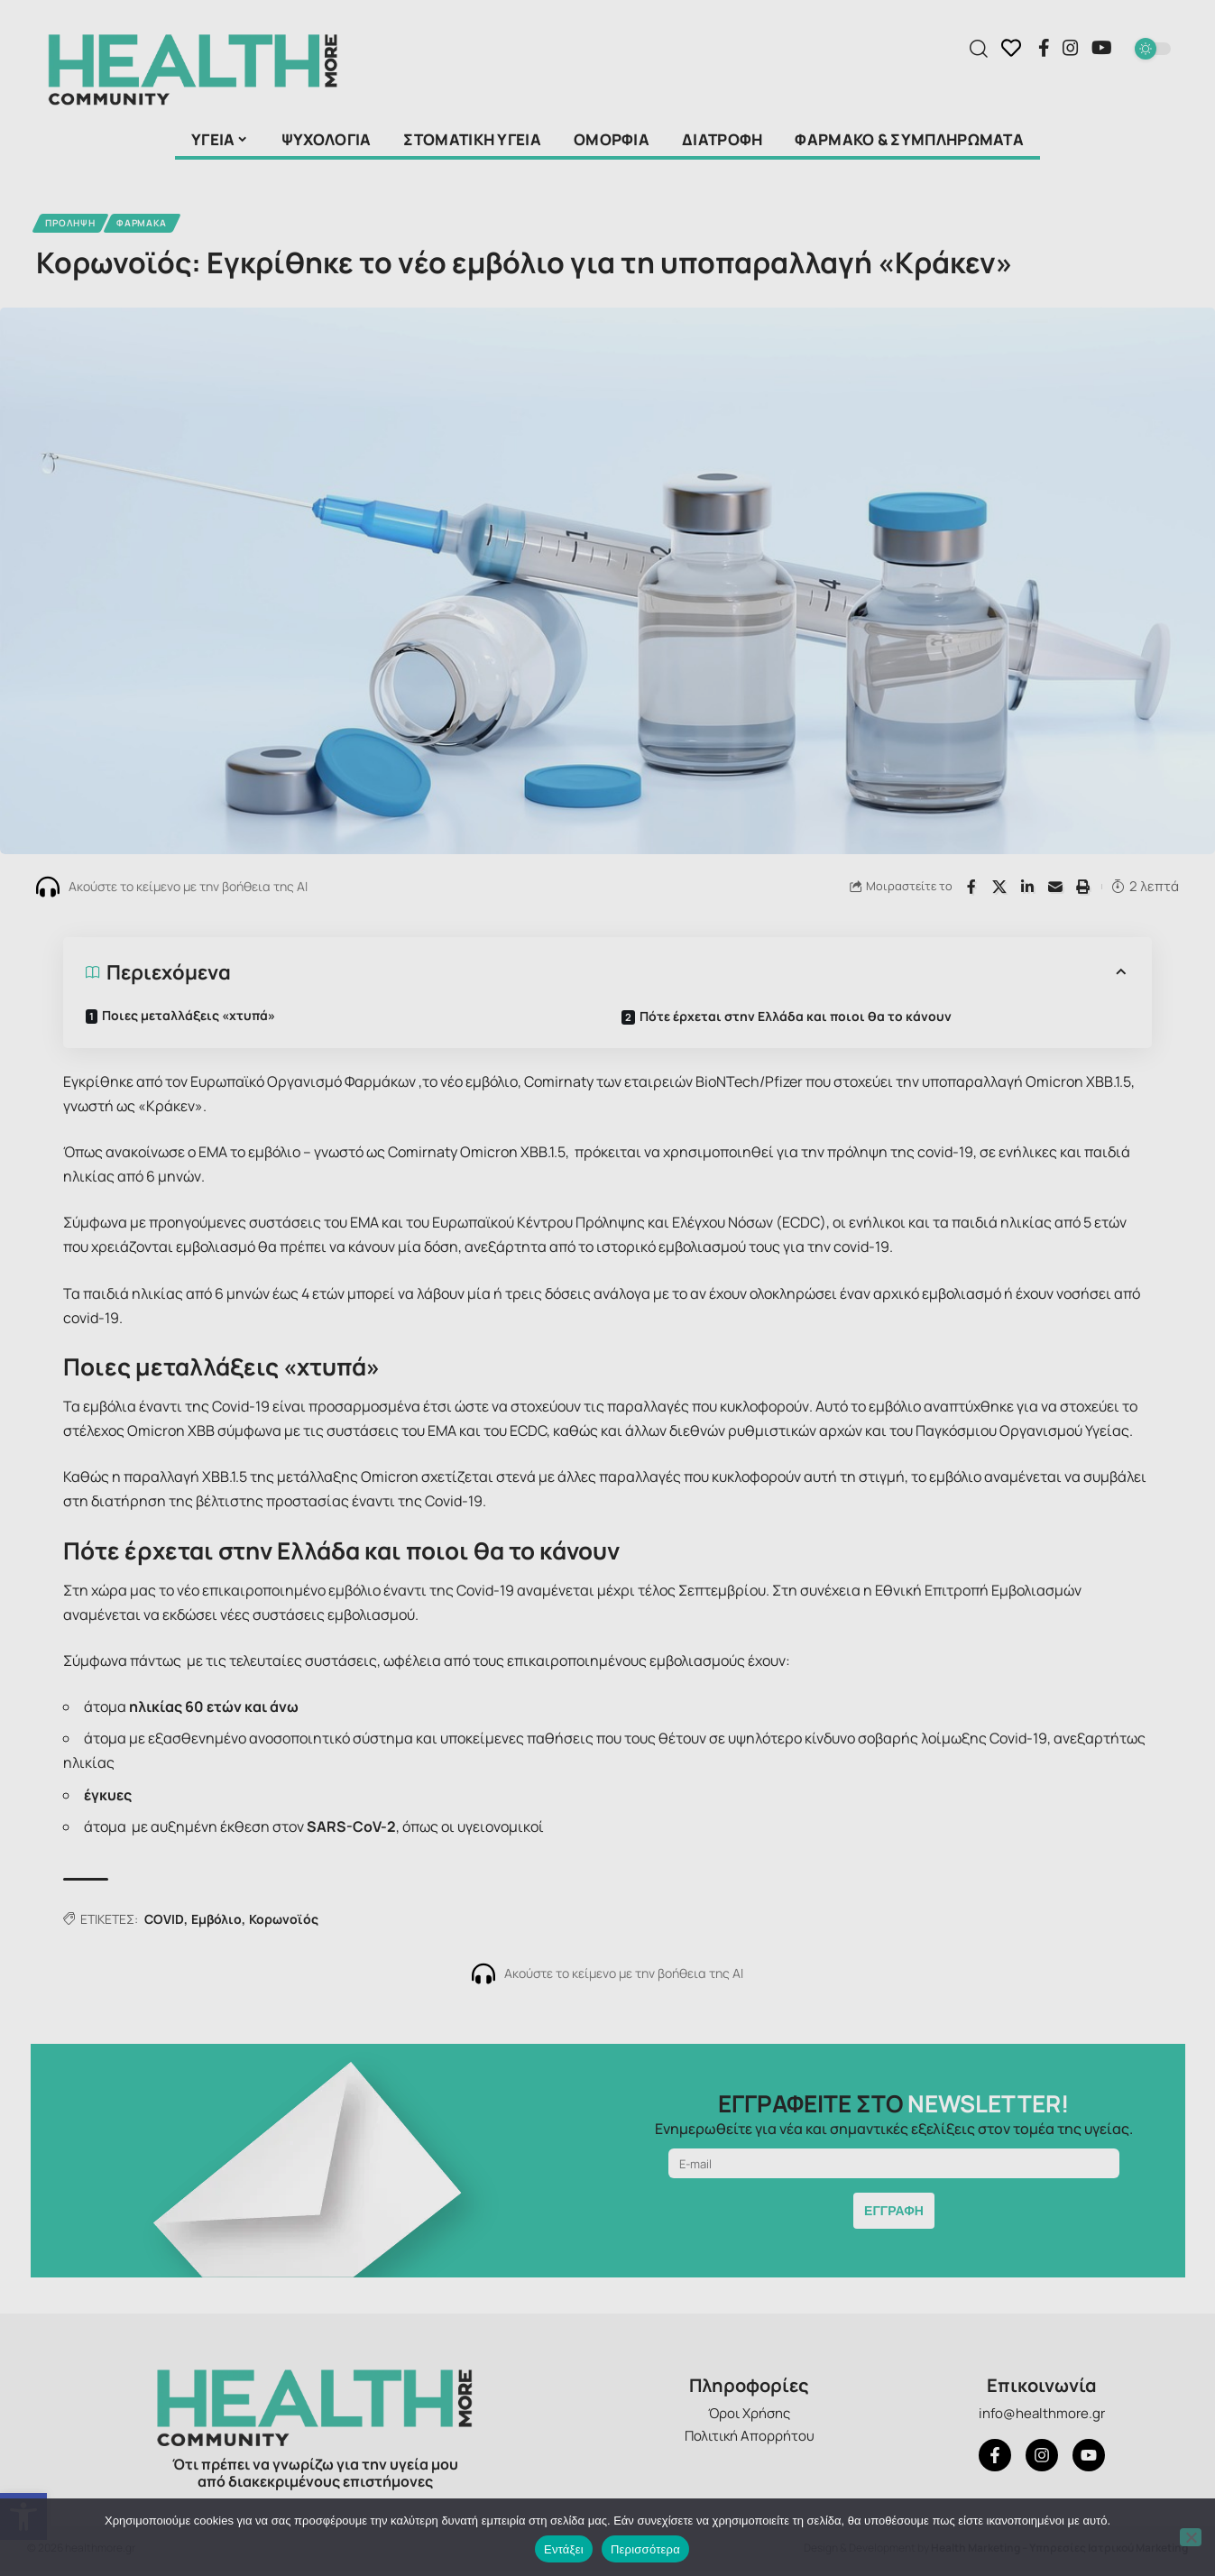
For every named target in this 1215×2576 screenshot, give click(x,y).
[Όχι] (1190, 2537)
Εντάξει (564, 2549)
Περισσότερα (645, 2549)
